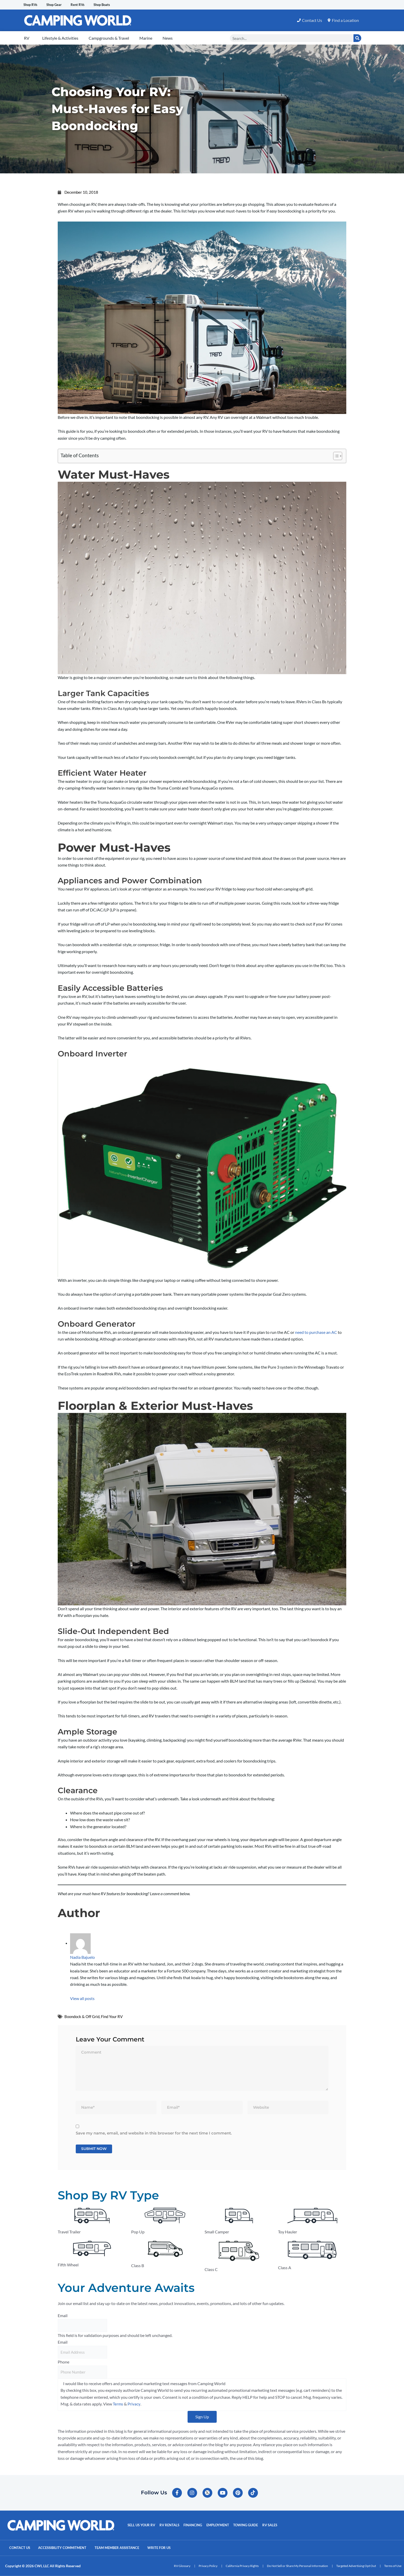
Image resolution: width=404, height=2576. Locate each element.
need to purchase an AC (316, 1332)
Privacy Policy (208, 2566)
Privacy (134, 2406)
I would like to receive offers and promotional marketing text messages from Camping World (144, 2386)
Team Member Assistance (128, 2548)
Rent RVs (87, 5)
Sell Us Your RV (142, 2525)
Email (63, 2318)
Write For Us (175, 2548)
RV (26, 38)
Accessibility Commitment (68, 2548)
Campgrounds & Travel (109, 38)
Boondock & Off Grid (81, 2016)
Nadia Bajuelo (82, 1957)
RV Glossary (182, 2566)
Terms (118, 2406)
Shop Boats (116, 5)
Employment (221, 2525)
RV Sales (275, 2525)
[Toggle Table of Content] (335, 456)
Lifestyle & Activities (60, 38)
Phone (63, 2364)
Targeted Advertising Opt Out (356, 2566)
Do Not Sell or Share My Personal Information (297, 2566)
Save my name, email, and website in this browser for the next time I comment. (154, 2134)
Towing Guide (250, 2525)
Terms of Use (392, 2566)
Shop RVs (32, 5)
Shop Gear (60, 5)
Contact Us (21, 2548)
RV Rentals (170, 2525)
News (168, 38)
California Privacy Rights (242, 2566)
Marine (145, 38)
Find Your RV (112, 2016)
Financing (195, 2525)
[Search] (357, 38)
